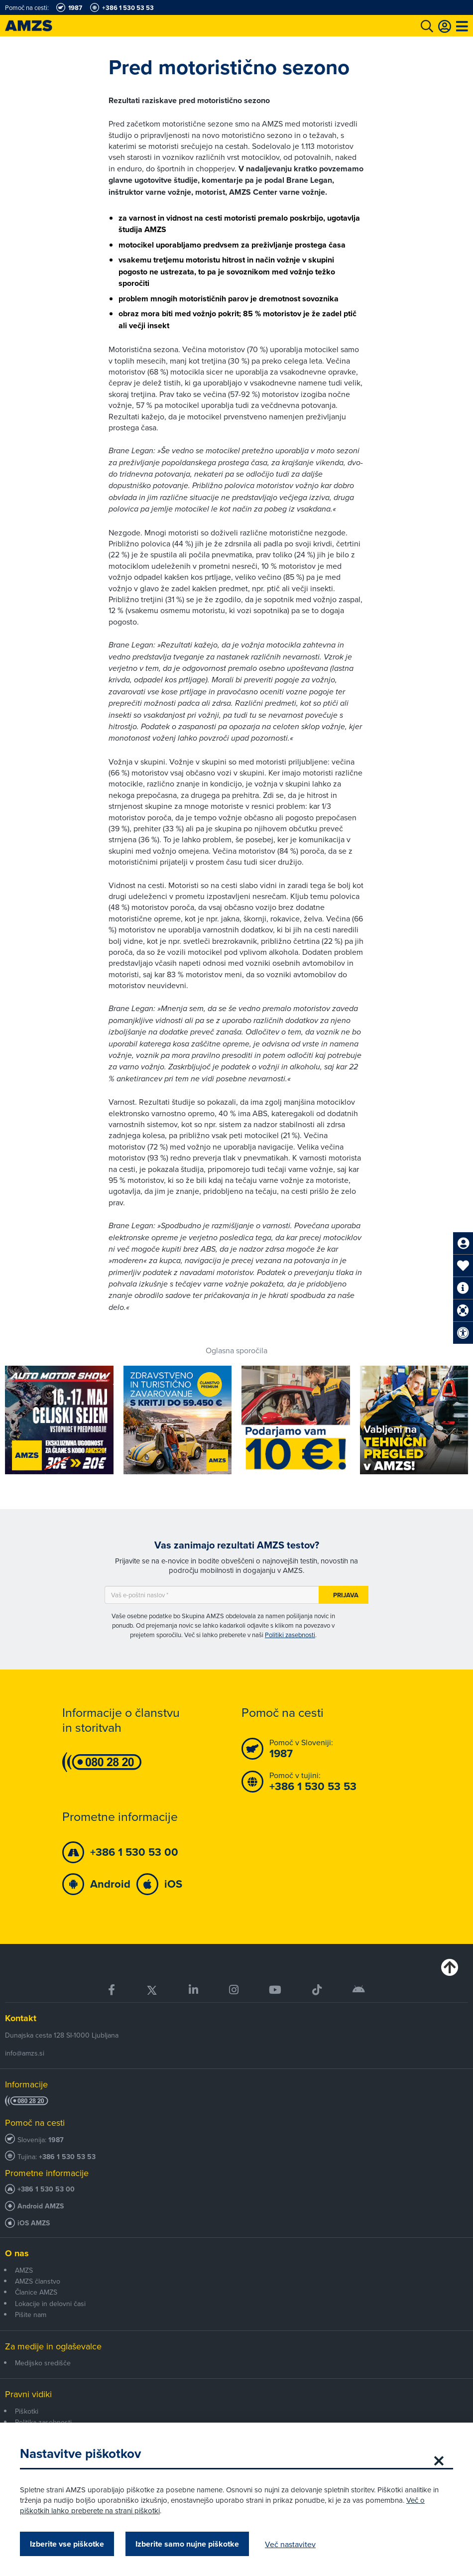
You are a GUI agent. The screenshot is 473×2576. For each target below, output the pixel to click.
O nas (17, 2253)
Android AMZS (40, 2206)
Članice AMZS (36, 2292)
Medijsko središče (43, 2363)
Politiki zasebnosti (290, 1634)
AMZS (24, 2270)
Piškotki (26, 2411)
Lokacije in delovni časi (50, 2304)
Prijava (345, 1595)
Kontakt (20, 2018)
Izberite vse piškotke (67, 2544)
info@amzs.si (24, 2053)
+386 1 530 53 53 (67, 2157)
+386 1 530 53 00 (46, 2189)
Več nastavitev (290, 2544)
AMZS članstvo (37, 2281)
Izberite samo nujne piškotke (187, 2544)
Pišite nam (30, 2314)
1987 (56, 2140)
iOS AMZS (33, 2223)
